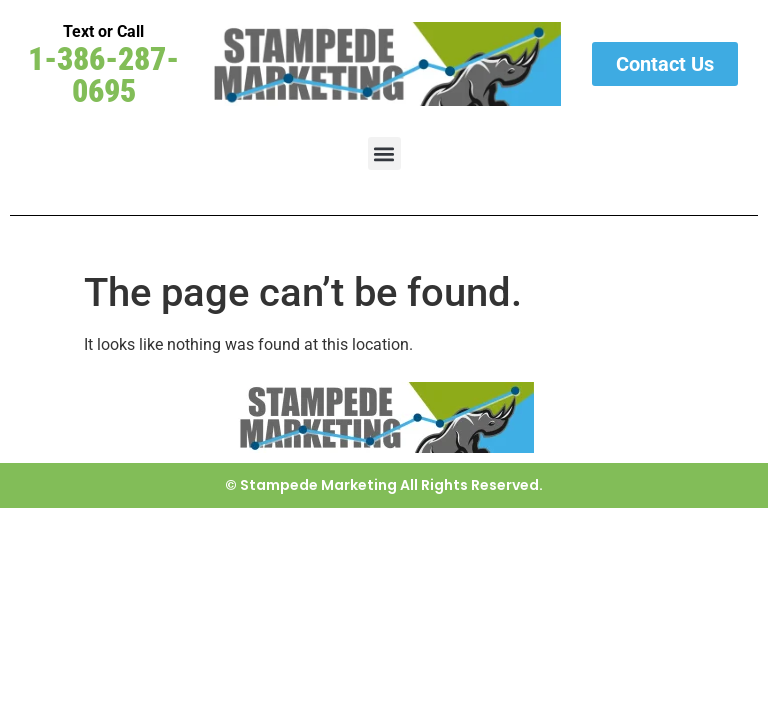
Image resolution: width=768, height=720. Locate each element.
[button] (384, 153)
